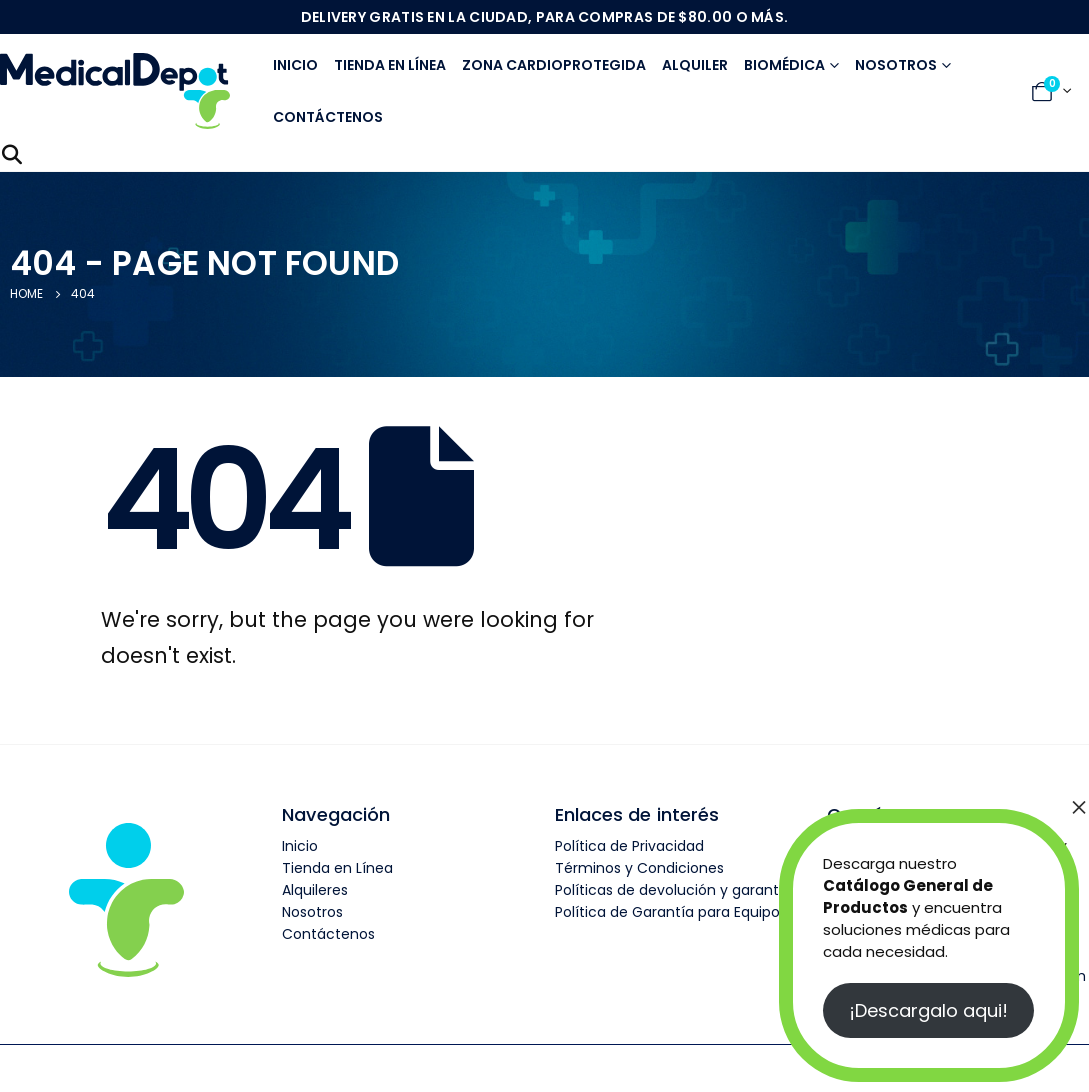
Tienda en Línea (337, 868)
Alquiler (695, 65)
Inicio (295, 65)
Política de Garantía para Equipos (671, 912)
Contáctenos (328, 117)
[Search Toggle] (12, 155)
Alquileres (315, 890)
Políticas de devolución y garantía (673, 890)
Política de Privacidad (629, 846)
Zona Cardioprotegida (554, 65)
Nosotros (896, 65)
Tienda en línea (390, 65)
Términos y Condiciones (639, 868)
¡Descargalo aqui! (928, 1010)
